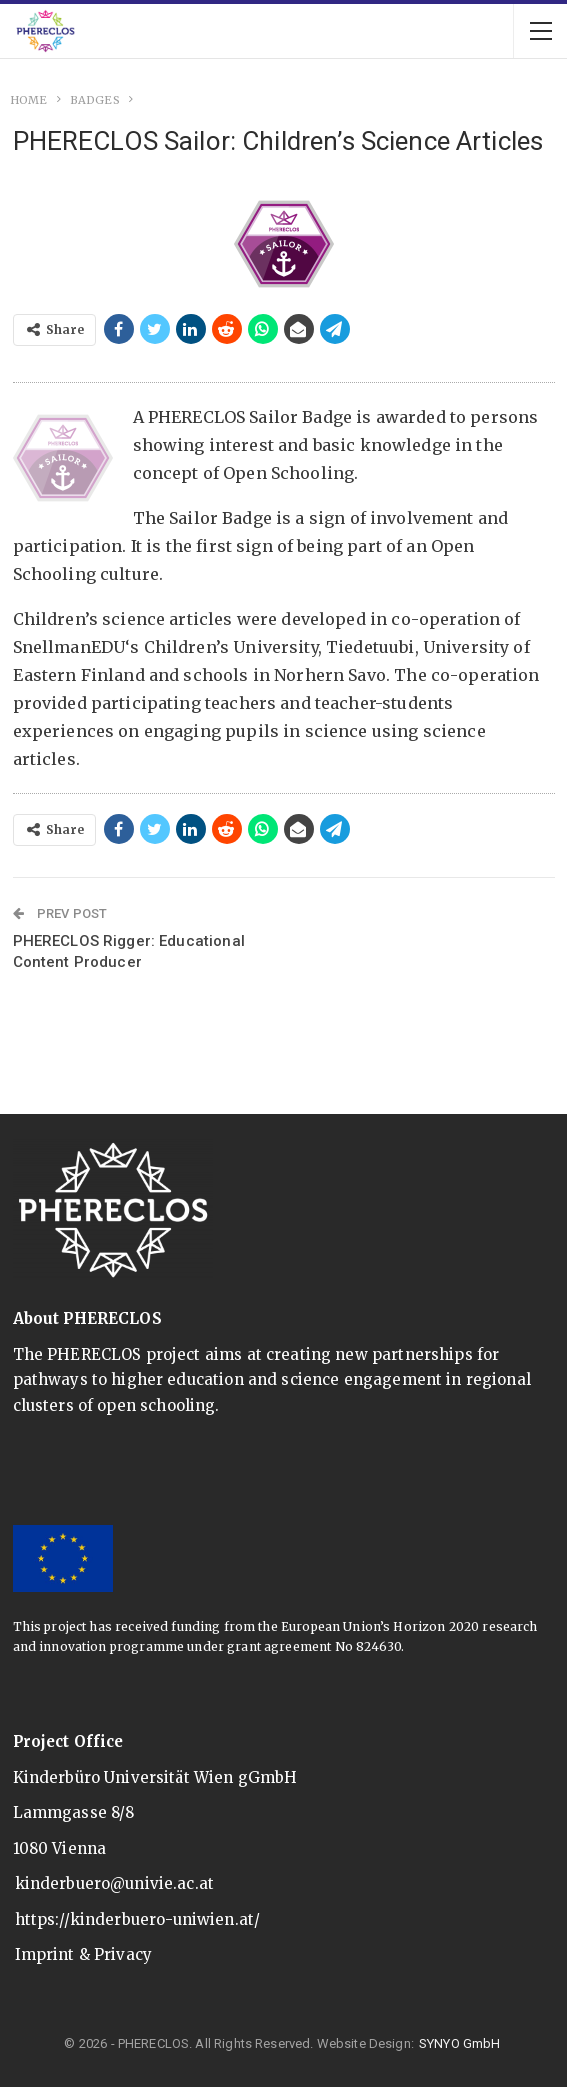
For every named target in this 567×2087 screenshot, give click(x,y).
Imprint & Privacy (84, 1954)
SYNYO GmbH (460, 2043)
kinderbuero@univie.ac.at (115, 1883)
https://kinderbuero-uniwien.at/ (138, 1919)
